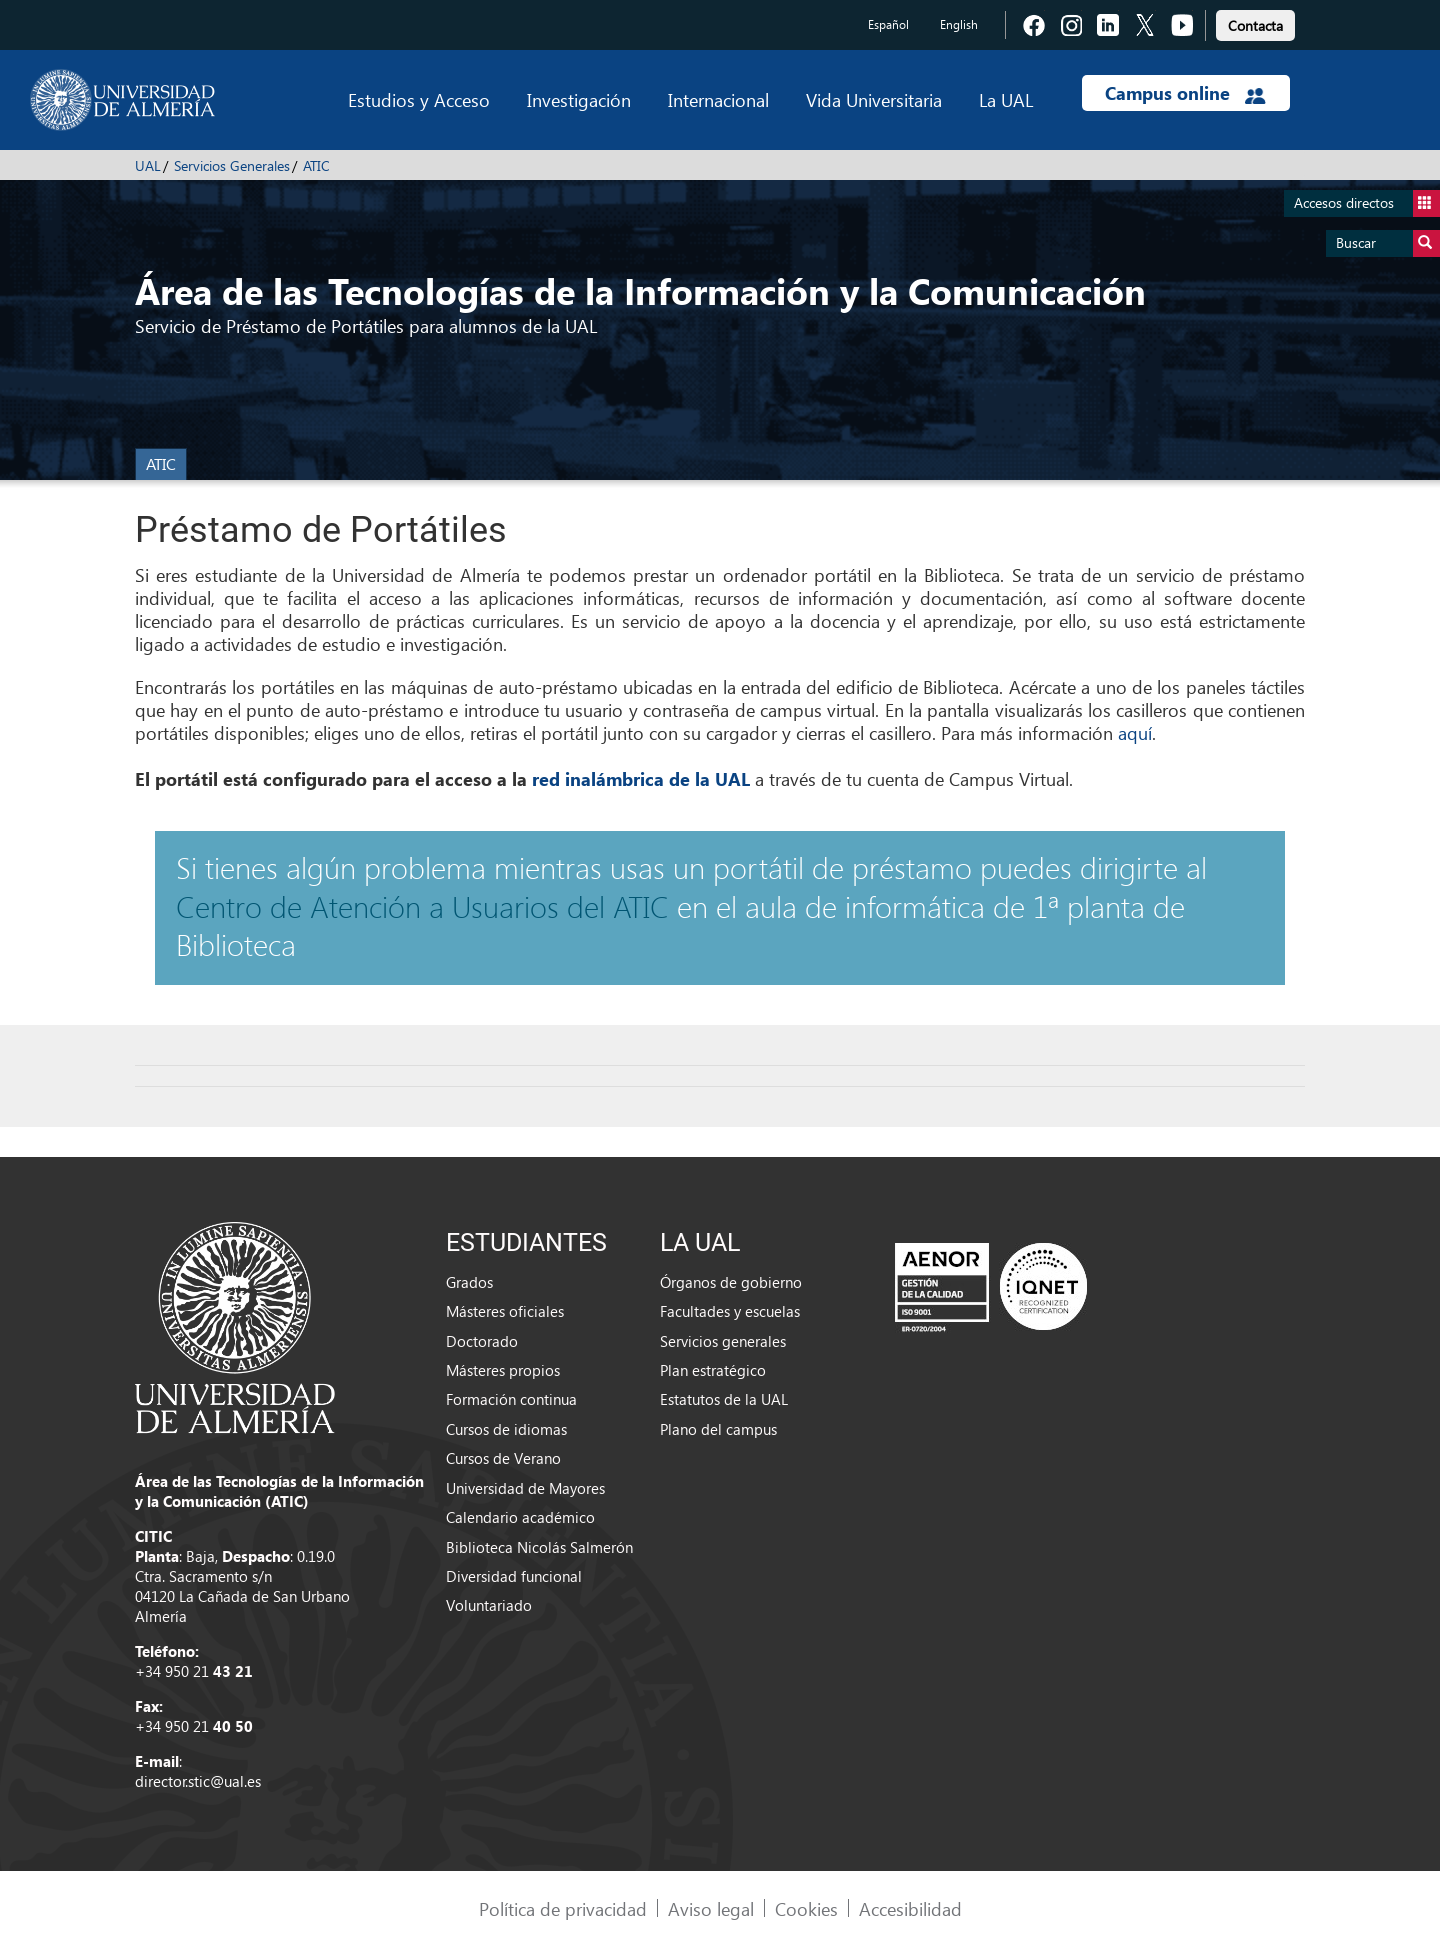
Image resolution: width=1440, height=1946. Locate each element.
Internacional (718, 99)
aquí (1135, 732)
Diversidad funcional (514, 1576)
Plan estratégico (713, 1370)
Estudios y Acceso (419, 99)
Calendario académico (520, 1517)
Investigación (579, 99)
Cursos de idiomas (506, 1429)
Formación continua (511, 1399)
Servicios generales (723, 1341)
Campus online (1185, 93)
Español (888, 24)
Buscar (1388, 243)
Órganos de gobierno (731, 1282)
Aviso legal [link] (711, 1908)
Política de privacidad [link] (563, 1908)
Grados (469, 1282)
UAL (148, 165)
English (959, 24)
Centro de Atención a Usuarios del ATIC (422, 905)
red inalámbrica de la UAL (641, 779)
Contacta (1255, 25)
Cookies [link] (806, 1908)
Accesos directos (1367, 203)
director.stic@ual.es (198, 1781)
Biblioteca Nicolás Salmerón (539, 1547)
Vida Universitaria (874, 99)
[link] (1255, 22)
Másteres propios (503, 1370)
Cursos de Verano (503, 1458)
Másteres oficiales (505, 1311)
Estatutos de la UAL (724, 1399)
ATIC (316, 165)
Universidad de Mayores (525, 1488)
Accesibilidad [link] (910, 1908)
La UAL (1006, 99)
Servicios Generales (232, 165)
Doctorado (482, 1341)
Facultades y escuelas (730, 1311)
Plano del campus (718, 1429)
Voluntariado (489, 1605)
